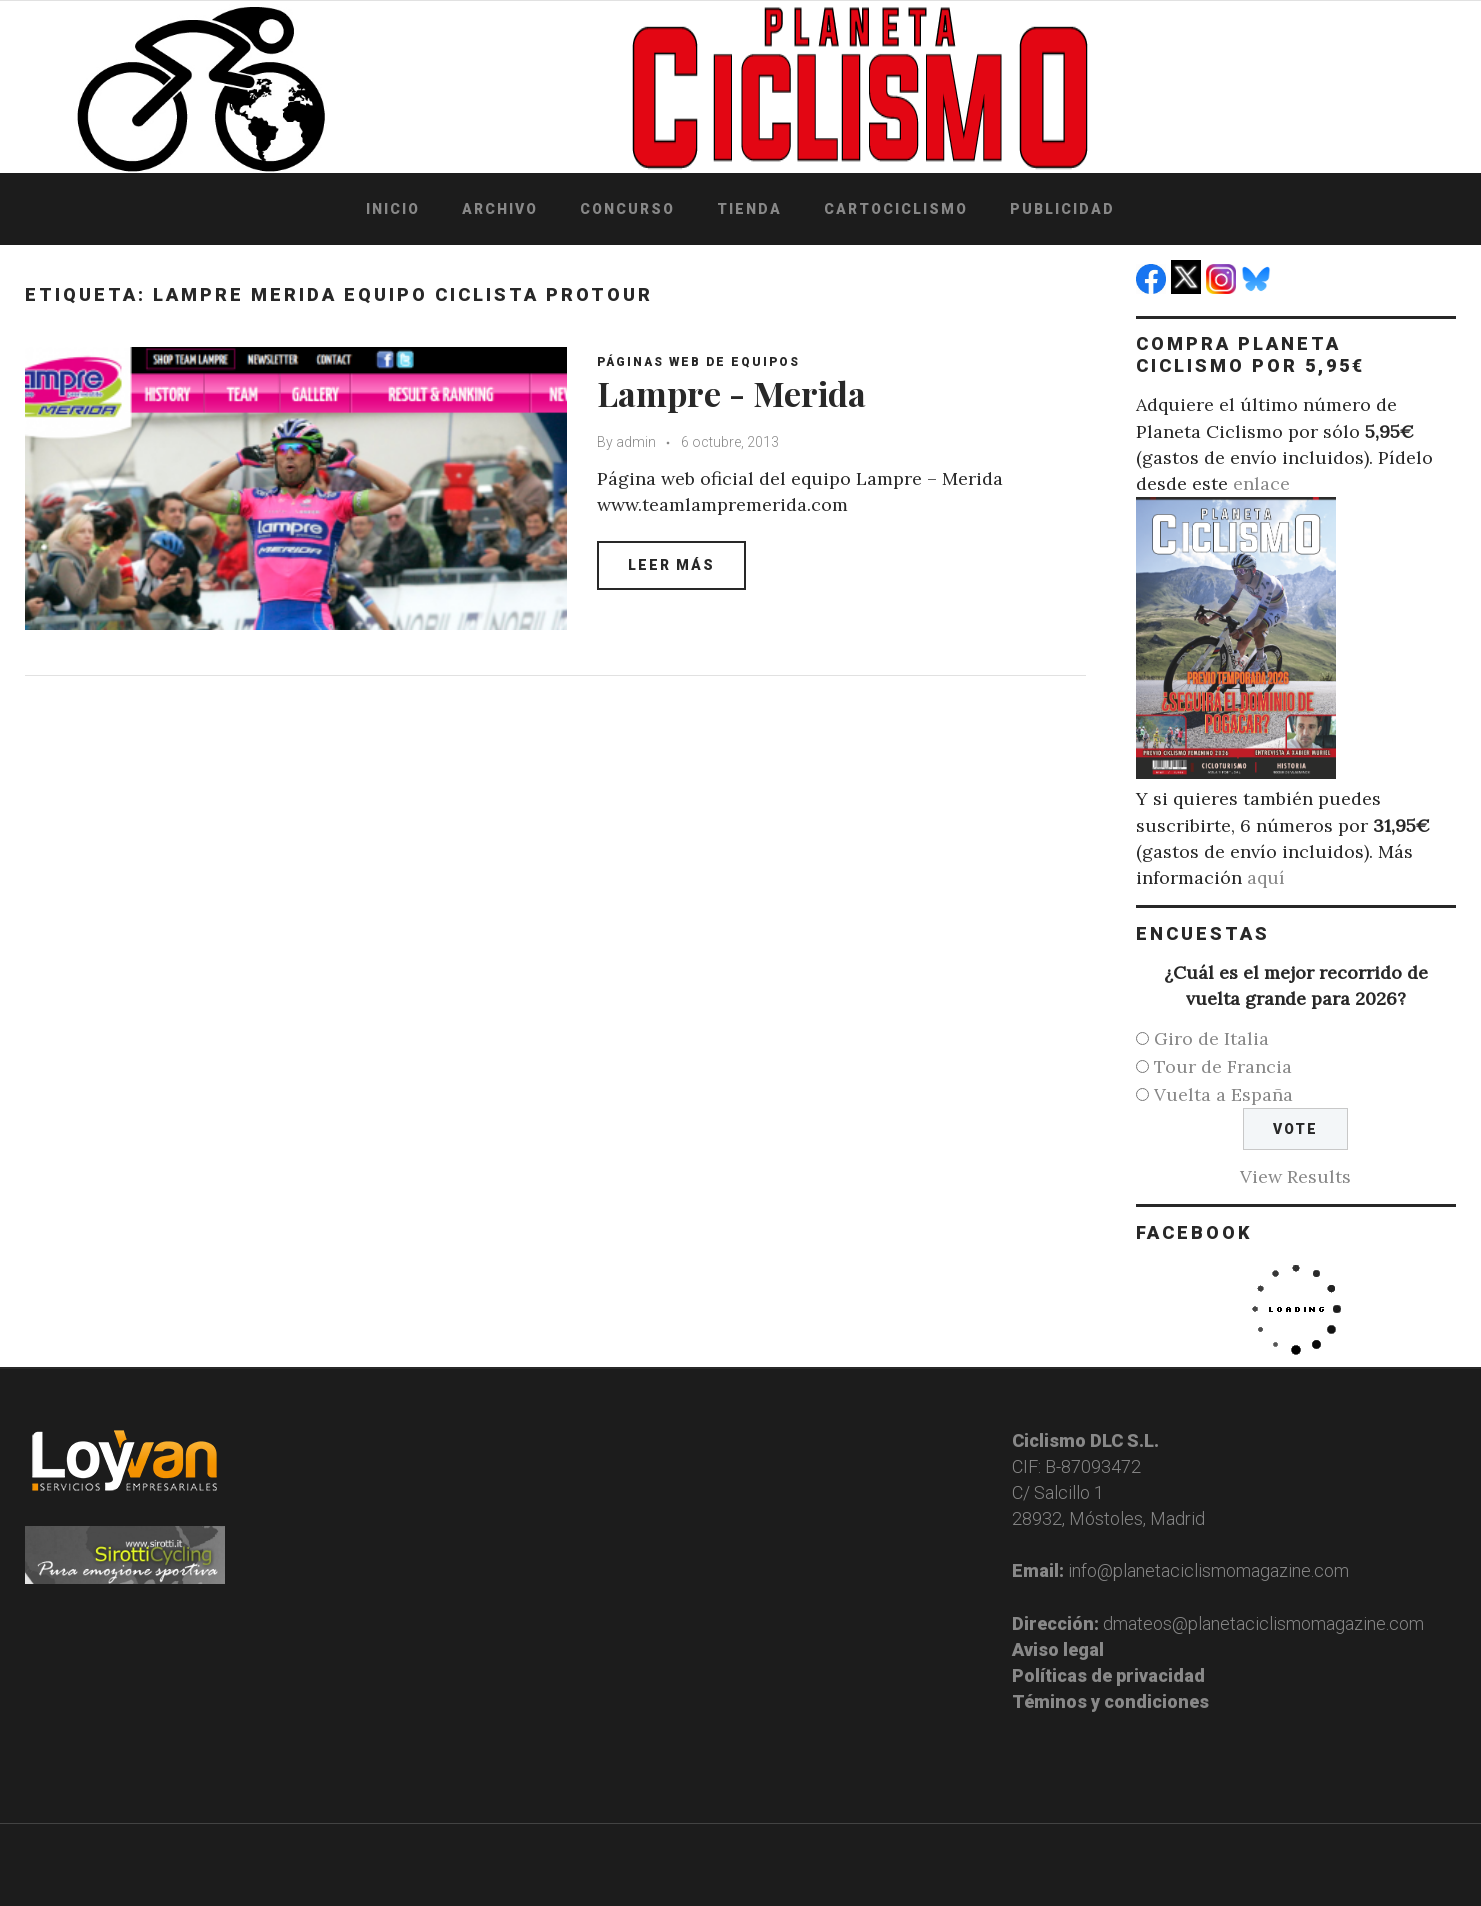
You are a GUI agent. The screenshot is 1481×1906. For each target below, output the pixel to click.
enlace (1261, 483)
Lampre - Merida (731, 393)
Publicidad (1062, 209)
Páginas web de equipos (698, 362)
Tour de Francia (1223, 1066)
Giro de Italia (1211, 1038)
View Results (1295, 1176)
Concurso (627, 209)
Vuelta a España (1223, 1094)
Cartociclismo (896, 209)
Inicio (393, 209)
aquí (1266, 877)
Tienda (749, 209)
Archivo (500, 209)
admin (636, 442)
